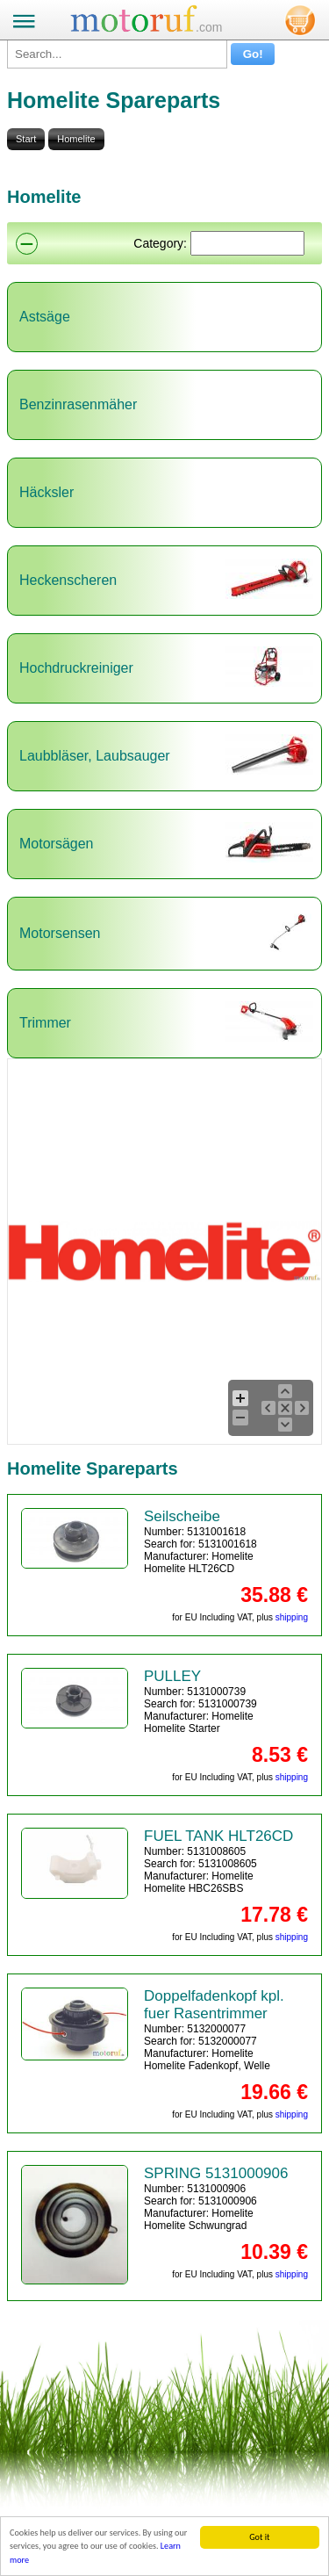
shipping (291, 1617)
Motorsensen (60, 933)
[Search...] (117, 54)
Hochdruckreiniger (76, 667)
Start (26, 138)
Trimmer (45, 1022)
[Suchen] (247, 243)
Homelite (76, 138)
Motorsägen (56, 843)
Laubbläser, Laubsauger (94, 755)
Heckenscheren (68, 580)
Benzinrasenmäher (78, 404)
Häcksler (46, 492)
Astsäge (44, 316)
